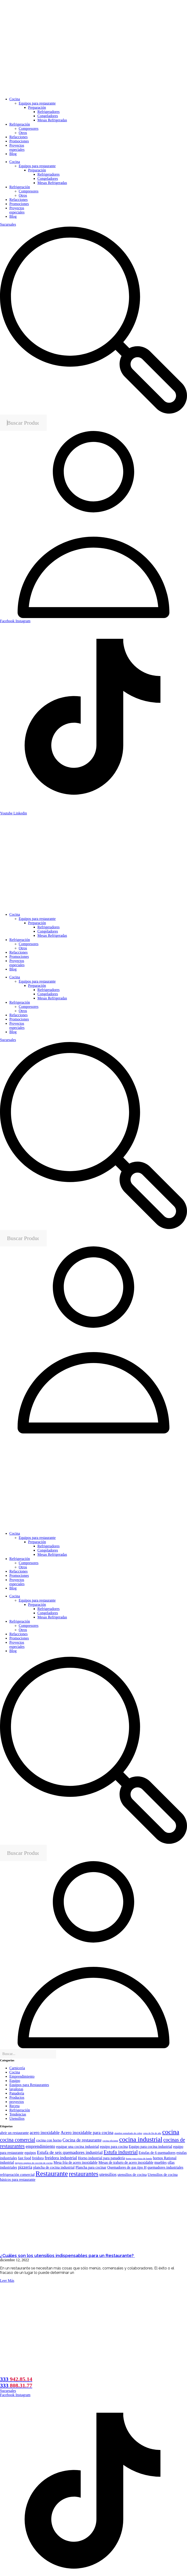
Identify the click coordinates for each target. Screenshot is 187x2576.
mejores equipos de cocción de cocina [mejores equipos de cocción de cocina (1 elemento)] (34, 2163)
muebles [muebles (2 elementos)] (160, 2162)
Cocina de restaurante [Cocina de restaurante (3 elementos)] (82, 2140)
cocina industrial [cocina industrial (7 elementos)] (140, 2139)
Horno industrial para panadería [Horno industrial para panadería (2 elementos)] (101, 2158)
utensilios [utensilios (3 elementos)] (108, 2174)
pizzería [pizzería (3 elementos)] (25, 2167)
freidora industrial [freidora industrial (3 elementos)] (61, 2157)
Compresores (28, 128)
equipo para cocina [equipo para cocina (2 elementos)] (114, 2147)
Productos (16, 2097)
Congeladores (47, 116)
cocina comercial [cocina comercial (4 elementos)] (17, 2140)
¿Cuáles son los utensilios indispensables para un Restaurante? (67, 2255)
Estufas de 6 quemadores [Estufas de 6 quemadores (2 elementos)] (157, 2153)
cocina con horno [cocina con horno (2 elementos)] (49, 2140)
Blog (13, 154)
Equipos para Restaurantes (29, 2085)
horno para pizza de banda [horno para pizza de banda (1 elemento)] (139, 2158)
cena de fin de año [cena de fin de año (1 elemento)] (152, 2133)
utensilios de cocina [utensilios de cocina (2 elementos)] (132, 2175)
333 (16, 2379)
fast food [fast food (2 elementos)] (24, 2158)
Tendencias (17, 2114)
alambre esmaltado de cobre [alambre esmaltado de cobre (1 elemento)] (128, 2133)
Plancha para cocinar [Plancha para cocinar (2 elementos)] (91, 2167)
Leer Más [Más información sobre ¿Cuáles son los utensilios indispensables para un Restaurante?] (7, 2281)
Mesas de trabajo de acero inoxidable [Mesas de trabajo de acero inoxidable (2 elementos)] (125, 2162)
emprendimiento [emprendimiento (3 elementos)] (40, 2146)
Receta (14, 2106)
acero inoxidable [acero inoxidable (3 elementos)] (45, 2132)
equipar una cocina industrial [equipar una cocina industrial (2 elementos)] (77, 2147)
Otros (23, 133)
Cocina (14, 99)
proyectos (16, 2102)
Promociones (19, 141)
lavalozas (16, 2089)
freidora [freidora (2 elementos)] (38, 2158)
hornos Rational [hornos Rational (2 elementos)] (164, 2158)
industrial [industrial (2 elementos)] (7, 2162)
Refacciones (18, 137)
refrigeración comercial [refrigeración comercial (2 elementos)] (17, 2175)
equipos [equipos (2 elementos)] (30, 2153)
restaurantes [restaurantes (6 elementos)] (83, 2173)
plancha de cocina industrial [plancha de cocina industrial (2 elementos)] (54, 2167)
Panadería (16, 2093)
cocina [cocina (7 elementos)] (170, 2131)
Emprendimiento (22, 2076)
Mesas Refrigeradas (52, 120)
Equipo (14, 2081)
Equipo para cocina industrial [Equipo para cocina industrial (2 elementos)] (150, 2147)
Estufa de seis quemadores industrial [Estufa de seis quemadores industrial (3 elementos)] (70, 2152)
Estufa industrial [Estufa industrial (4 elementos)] (121, 2152)
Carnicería (17, 2068)
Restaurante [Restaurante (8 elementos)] (52, 2173)
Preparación (37, 107)
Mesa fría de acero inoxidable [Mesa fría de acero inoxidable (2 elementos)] (75, 2162)
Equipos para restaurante (37, 103)
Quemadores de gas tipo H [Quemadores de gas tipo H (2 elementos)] (127, 2167)
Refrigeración (19, 124)
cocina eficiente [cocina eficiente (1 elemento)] (110, 2140)
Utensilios (17, 2118)
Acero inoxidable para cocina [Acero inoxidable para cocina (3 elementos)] (87, 2132)
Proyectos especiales (17, 147)
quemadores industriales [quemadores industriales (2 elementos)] (165, 2167)
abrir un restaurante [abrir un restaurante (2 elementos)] (14, 2133)
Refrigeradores (48, 112)
